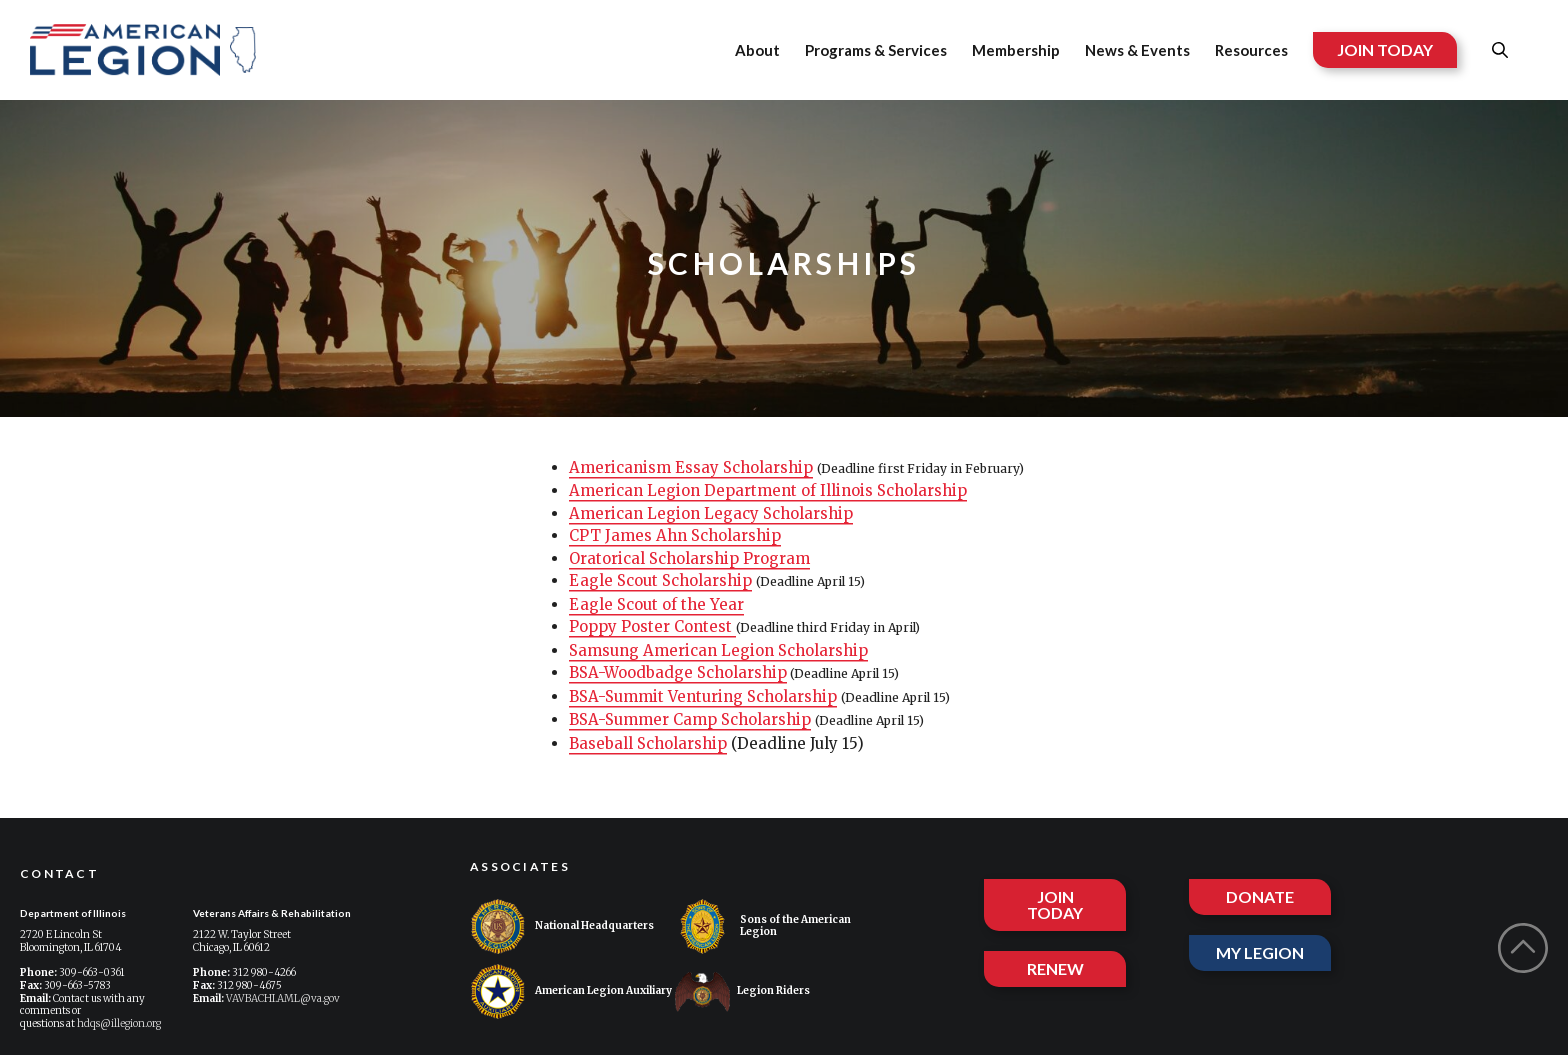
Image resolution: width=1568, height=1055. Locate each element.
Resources (1251, 50)
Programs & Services (876, 50)
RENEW (1055, 968)
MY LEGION (1260, 952)
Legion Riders (742, 991)
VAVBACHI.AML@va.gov (283, 998)
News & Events (1137, 50)
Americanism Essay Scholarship (691, 467)
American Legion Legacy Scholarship (711, 513)
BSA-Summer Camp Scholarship (690, 719)
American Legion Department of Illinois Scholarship (768, 490)
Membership (1016, 50)
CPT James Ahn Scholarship (675, 535)
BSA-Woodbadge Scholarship (678, 672)
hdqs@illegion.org (119, 1023)
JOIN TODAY (1385, 49)
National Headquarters (562, 926)
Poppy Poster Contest (652, 626)
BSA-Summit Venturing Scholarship (703, 696)
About (757, 50)
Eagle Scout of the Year (656, 604)
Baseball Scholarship (648, 743)
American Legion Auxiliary (571, 991)
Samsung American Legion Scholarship (718, 650)
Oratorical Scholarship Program (689, 558)
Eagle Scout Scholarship (660, 580)
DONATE (1260, 896)
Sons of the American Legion (763, 926)
